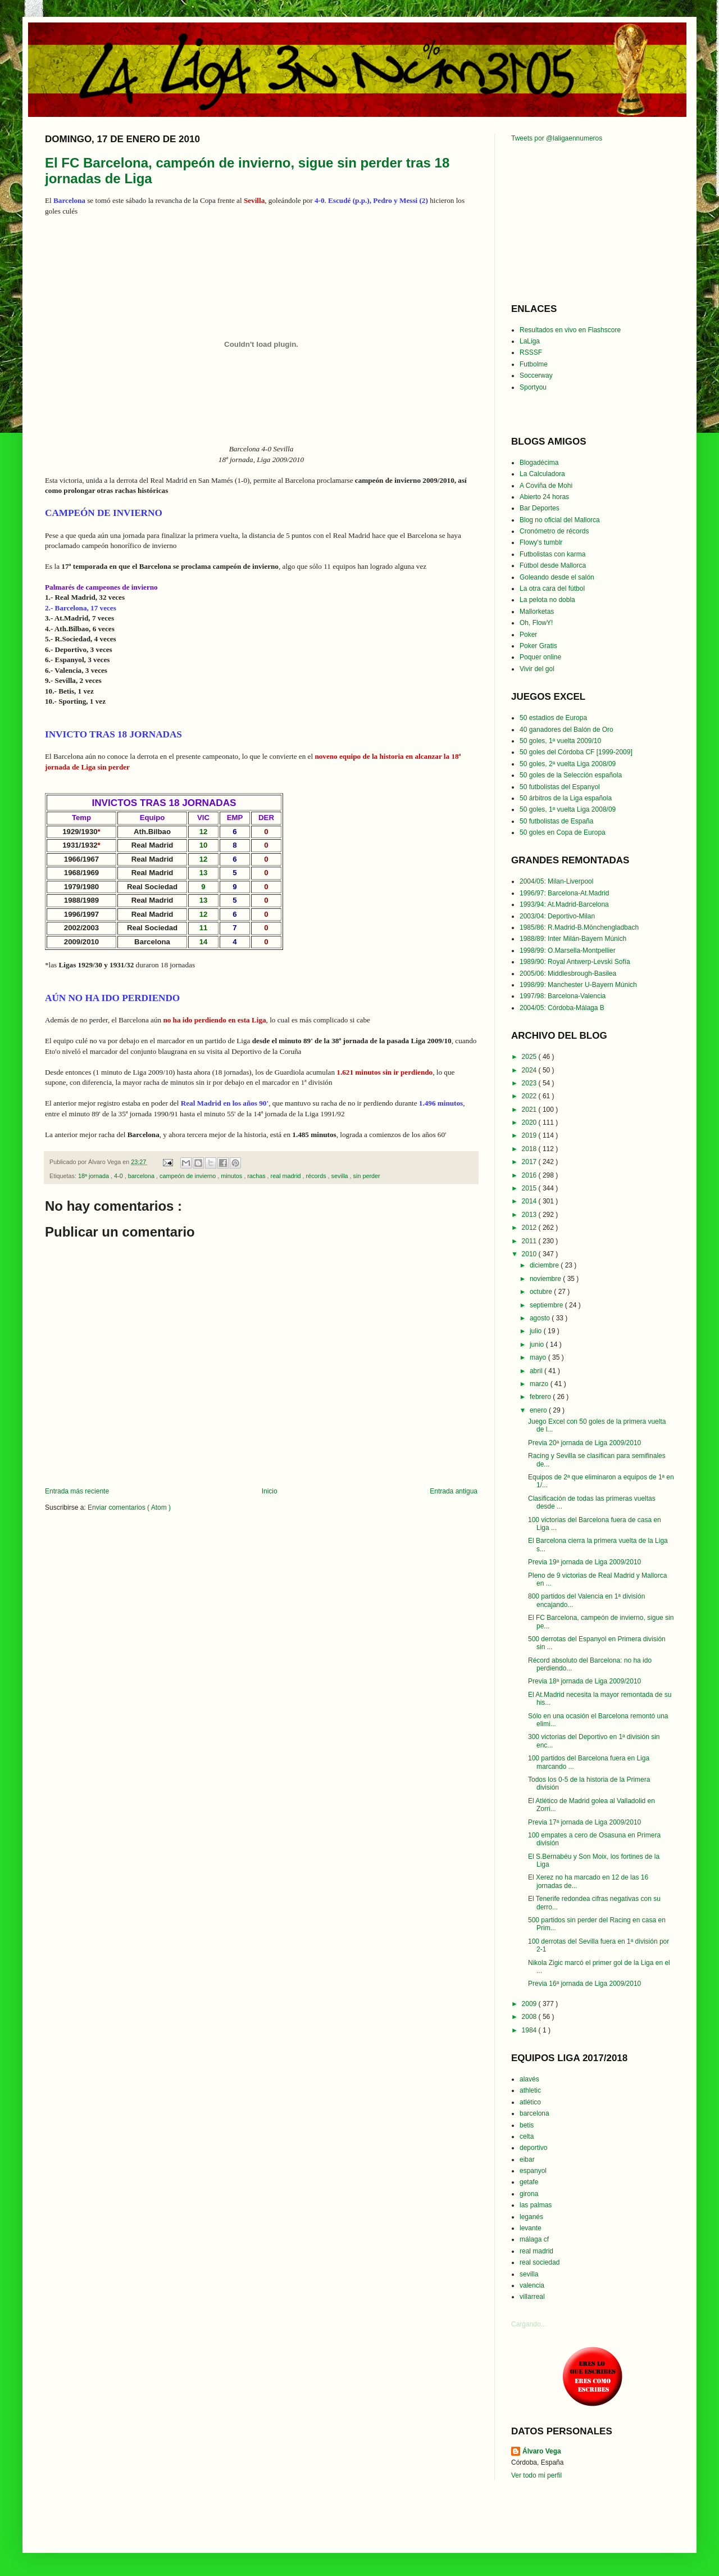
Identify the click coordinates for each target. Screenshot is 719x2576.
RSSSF (531, 352)
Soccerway (536, 375)
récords (317, 1175)
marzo (540, 1384)
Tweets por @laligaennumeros (556, 138)
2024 (530, 1070)
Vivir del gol (537, 669)
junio (538, 1344)
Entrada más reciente (77, 1491)
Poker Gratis (538, 646)
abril (537, 1371)
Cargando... (529, 2324)
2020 (530, 1122)
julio (537, 1331)
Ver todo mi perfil (536, 2475)
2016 (530, 1175)
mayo (539, 1357)
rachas (257, 1175)
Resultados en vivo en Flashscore (570, 330)
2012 (530, 1228)
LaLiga (530, 341)
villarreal (532, 2297)
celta (527, 2136)
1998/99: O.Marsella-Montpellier (568, 950)
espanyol (533, 2171)
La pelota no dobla (547, 600)
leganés (531, 2217)
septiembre (547, 1305)
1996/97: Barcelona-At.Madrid (564, 893)
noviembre (546, 1279)
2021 (530, 1109)
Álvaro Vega (541, 2451)
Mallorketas (537, 611)
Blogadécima (539, 463)
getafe (529, 2182)
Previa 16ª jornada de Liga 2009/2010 (584, 1984)
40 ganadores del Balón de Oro (566, 730)
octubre (542, 1292)
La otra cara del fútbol (552, 588)
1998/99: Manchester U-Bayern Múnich (578, 985)
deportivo (533, 2148)
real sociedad (539, 2262)
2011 (530, 1241)
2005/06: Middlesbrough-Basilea (568, 973)
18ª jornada (94, 1175)
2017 (530, 1162)
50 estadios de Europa (553, 718)
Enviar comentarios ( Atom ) (129, 1507)
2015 (530, 1188)
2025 (530, 1057)
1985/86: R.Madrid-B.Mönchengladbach (579, 927)
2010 (530, 1254)
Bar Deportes (539, 508)
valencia (532, 2285)
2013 (530, 1215)
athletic (530, 2090)
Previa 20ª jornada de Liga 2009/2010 (584, 1443)
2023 (530, 1083)
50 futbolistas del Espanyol (560, 787)
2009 (530, 2004)
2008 (530, 2017)
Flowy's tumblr (541, 542)
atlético (530, 2102)
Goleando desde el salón (557, 577)
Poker (528, 635)
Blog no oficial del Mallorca (560, 520)
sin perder (366, 1175)
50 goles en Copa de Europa (563, 832)
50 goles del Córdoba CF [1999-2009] (576, 752)
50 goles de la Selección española (571, 775)
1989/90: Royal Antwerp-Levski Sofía (575, 962)
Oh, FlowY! (536, 623)
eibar (527, 2159)
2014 (530, 1201)
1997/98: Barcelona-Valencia (563, 996)
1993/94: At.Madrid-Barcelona (564, 904)
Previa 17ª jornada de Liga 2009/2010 (584, 1822)
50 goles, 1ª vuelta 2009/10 (560, 741)
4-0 (119, 1175)
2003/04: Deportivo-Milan (557, 916)
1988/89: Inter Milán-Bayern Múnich (573, 939)
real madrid (287, 1175)
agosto (541, 1318)
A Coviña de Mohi (546, 486)
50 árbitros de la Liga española (566, 798)
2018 (530, 1149)
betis (527, 2125)
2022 (530, 1096)
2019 (530, 1135)
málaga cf (534, 2239)
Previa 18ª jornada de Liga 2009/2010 (584, 1681)
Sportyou (533, 387)
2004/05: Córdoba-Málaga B (562, 1008)
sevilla (340, 1175)
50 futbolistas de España (556, 821)
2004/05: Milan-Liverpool (556, 881)
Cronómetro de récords (554, 531)
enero (539, 1410)
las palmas (536, 2205)
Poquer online (540, 657)
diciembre (545, 1265)
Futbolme (534, 364)
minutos (232, 1175)
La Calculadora (542, 474)
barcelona (142, 1175)
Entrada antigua (453, 1491)
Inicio (269, 1491)
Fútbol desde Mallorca (553, 565)
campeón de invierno (188, 1175)
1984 (530, 2030)
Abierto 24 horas (544, 497)
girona (529, 2194)
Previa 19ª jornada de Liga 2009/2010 (584, 1562)
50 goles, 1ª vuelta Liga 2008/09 (568, 809)
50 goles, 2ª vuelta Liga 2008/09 (568, 764)
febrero (541, 1397)
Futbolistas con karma (552, 554)
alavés (529, 2079)
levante (530, 2228)
